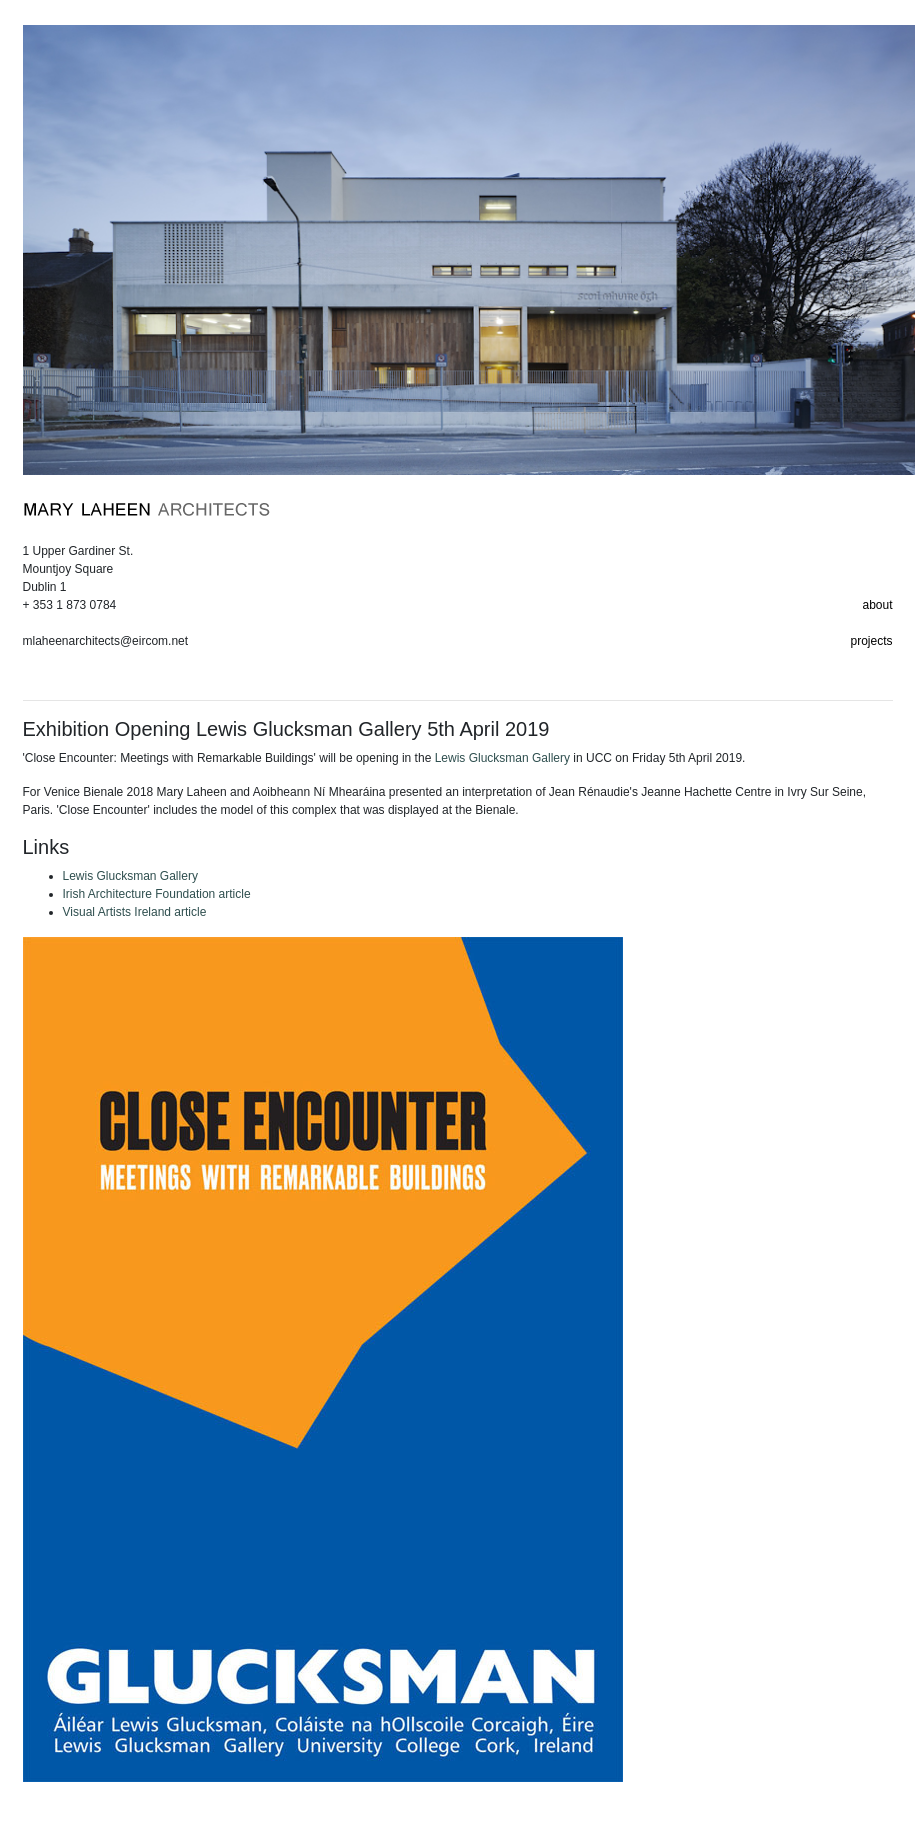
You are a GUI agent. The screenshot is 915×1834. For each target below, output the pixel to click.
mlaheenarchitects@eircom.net (106, 641)
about (877, 605)
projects (871, 641)
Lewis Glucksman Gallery (502, 758)
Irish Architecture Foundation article (157, 894)
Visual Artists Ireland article (135, 912)
